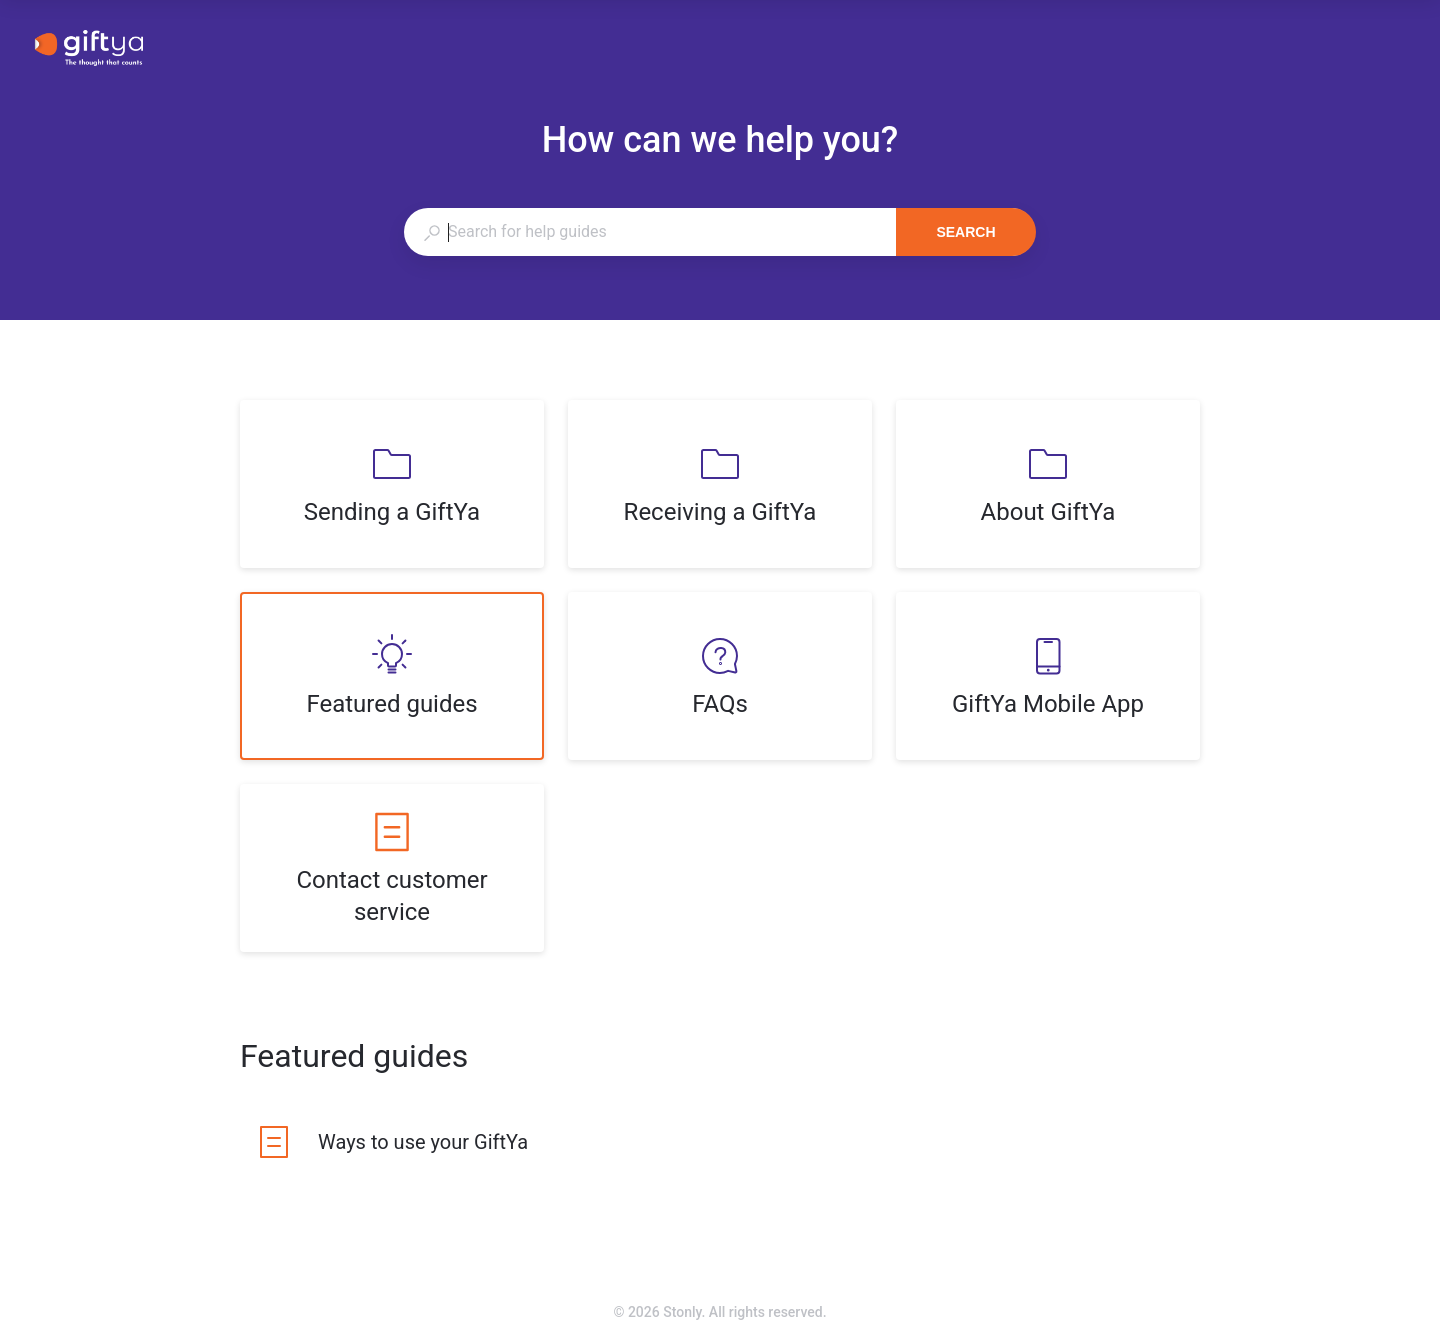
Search (965, 232)
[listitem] (392, 484)
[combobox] (649, 232)
